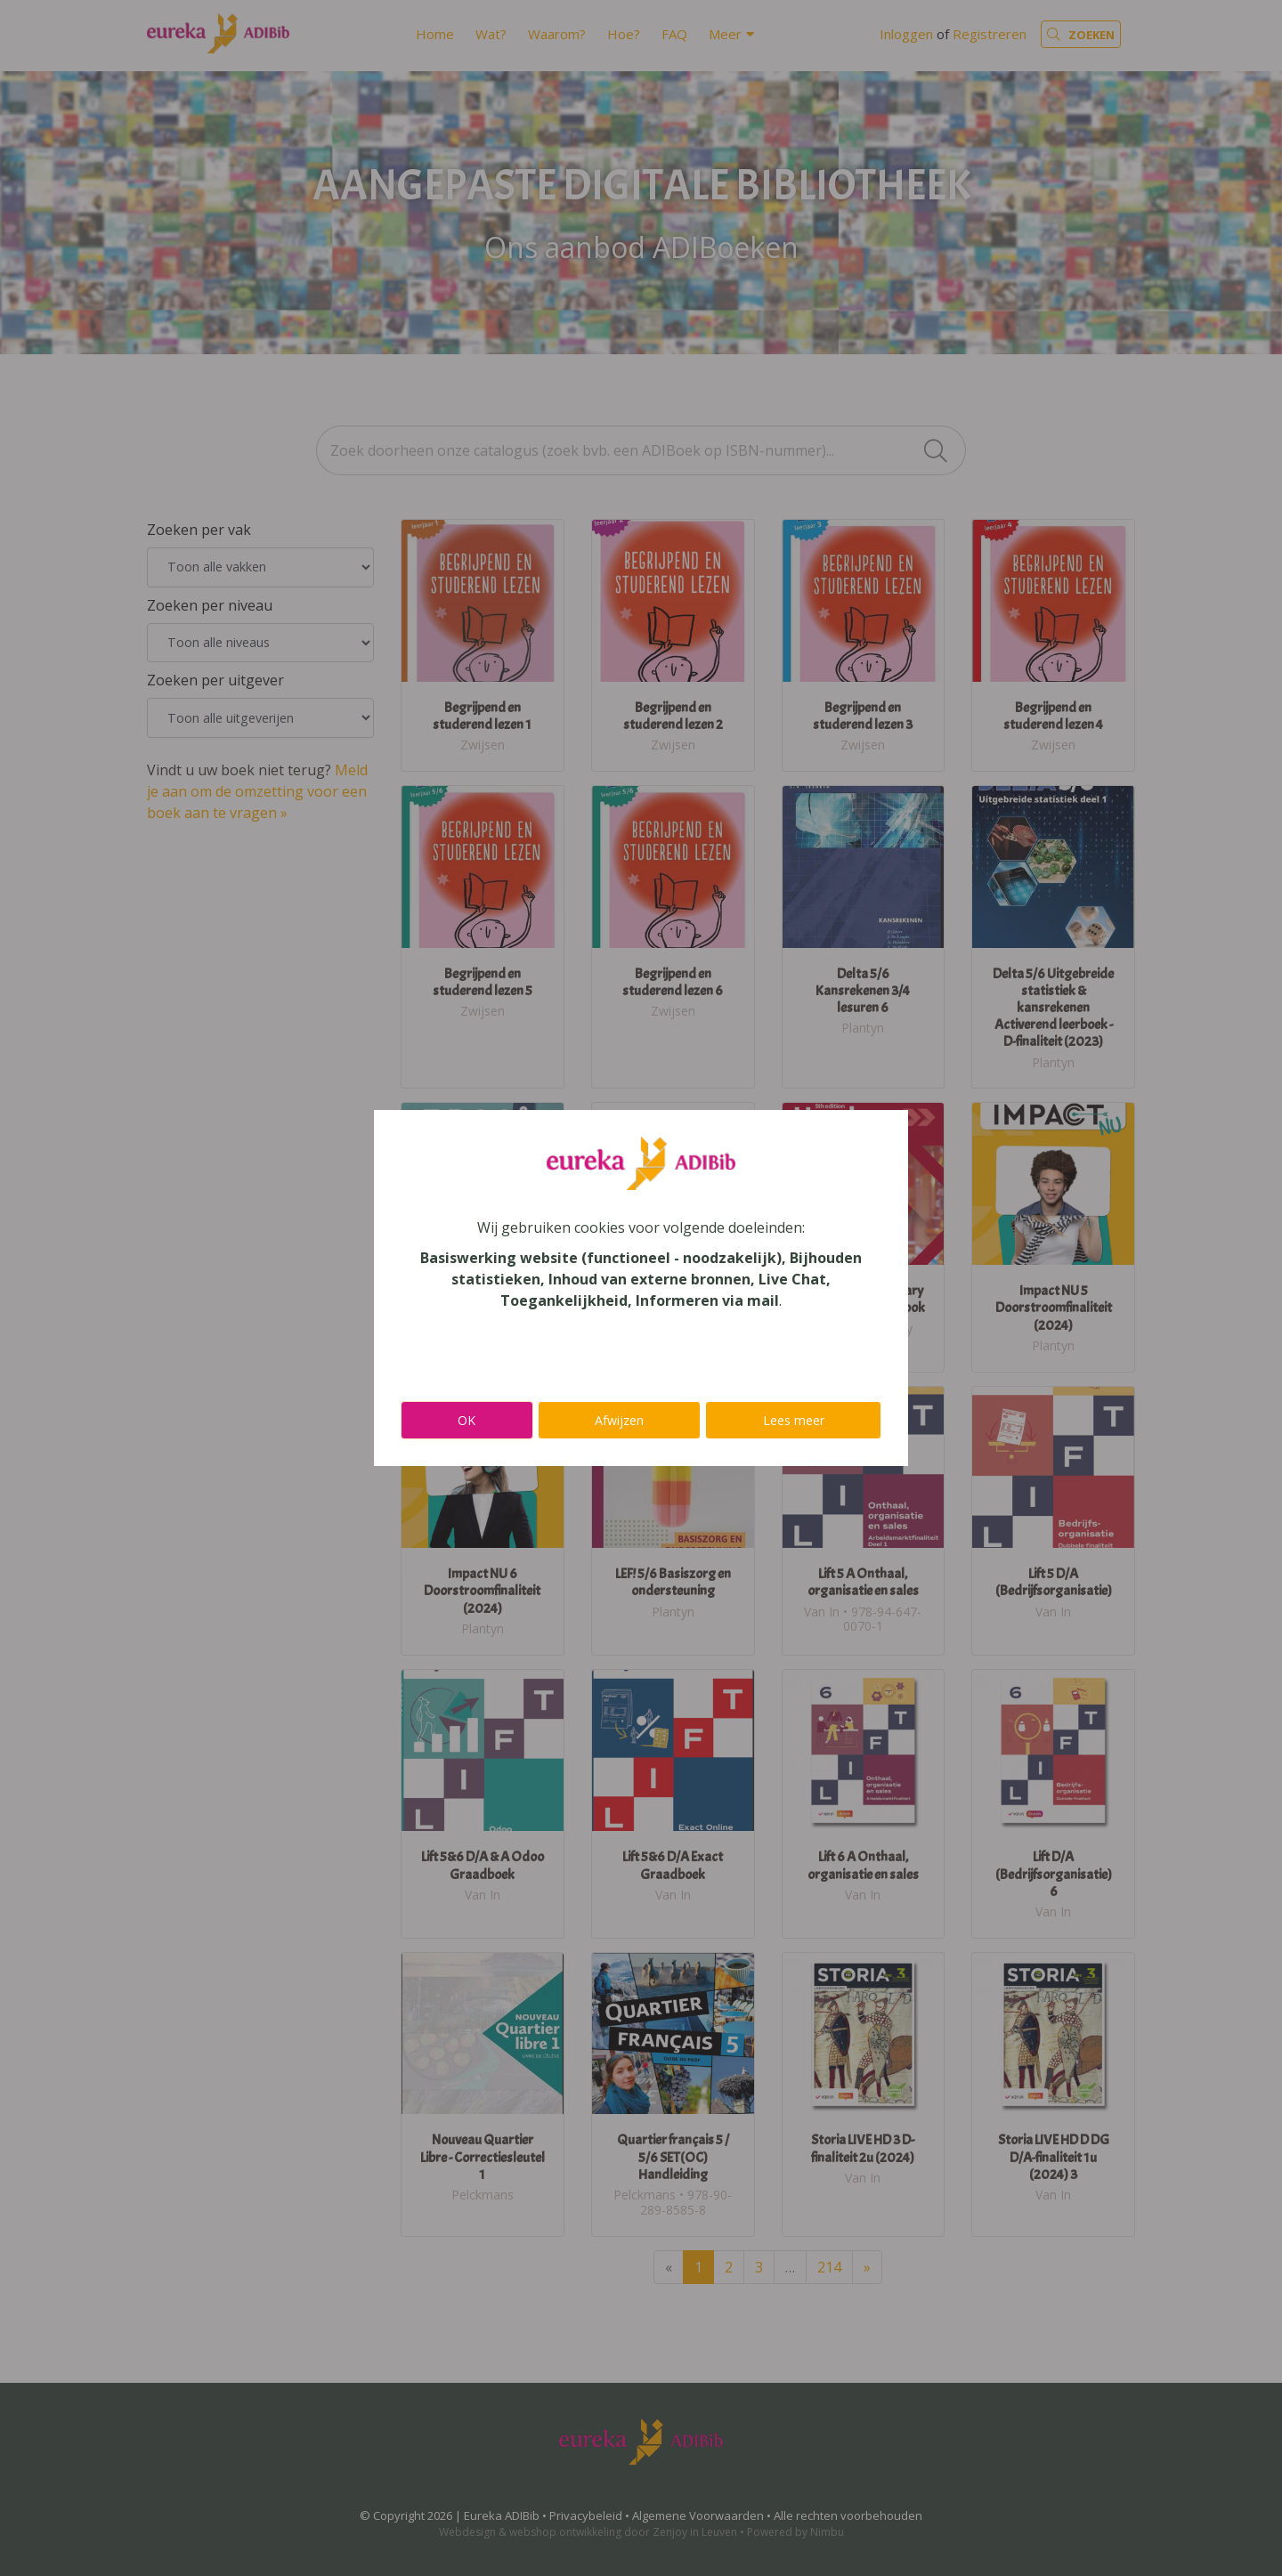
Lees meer (793, 1420)
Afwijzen (619, 1420)
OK (466, 1420)
